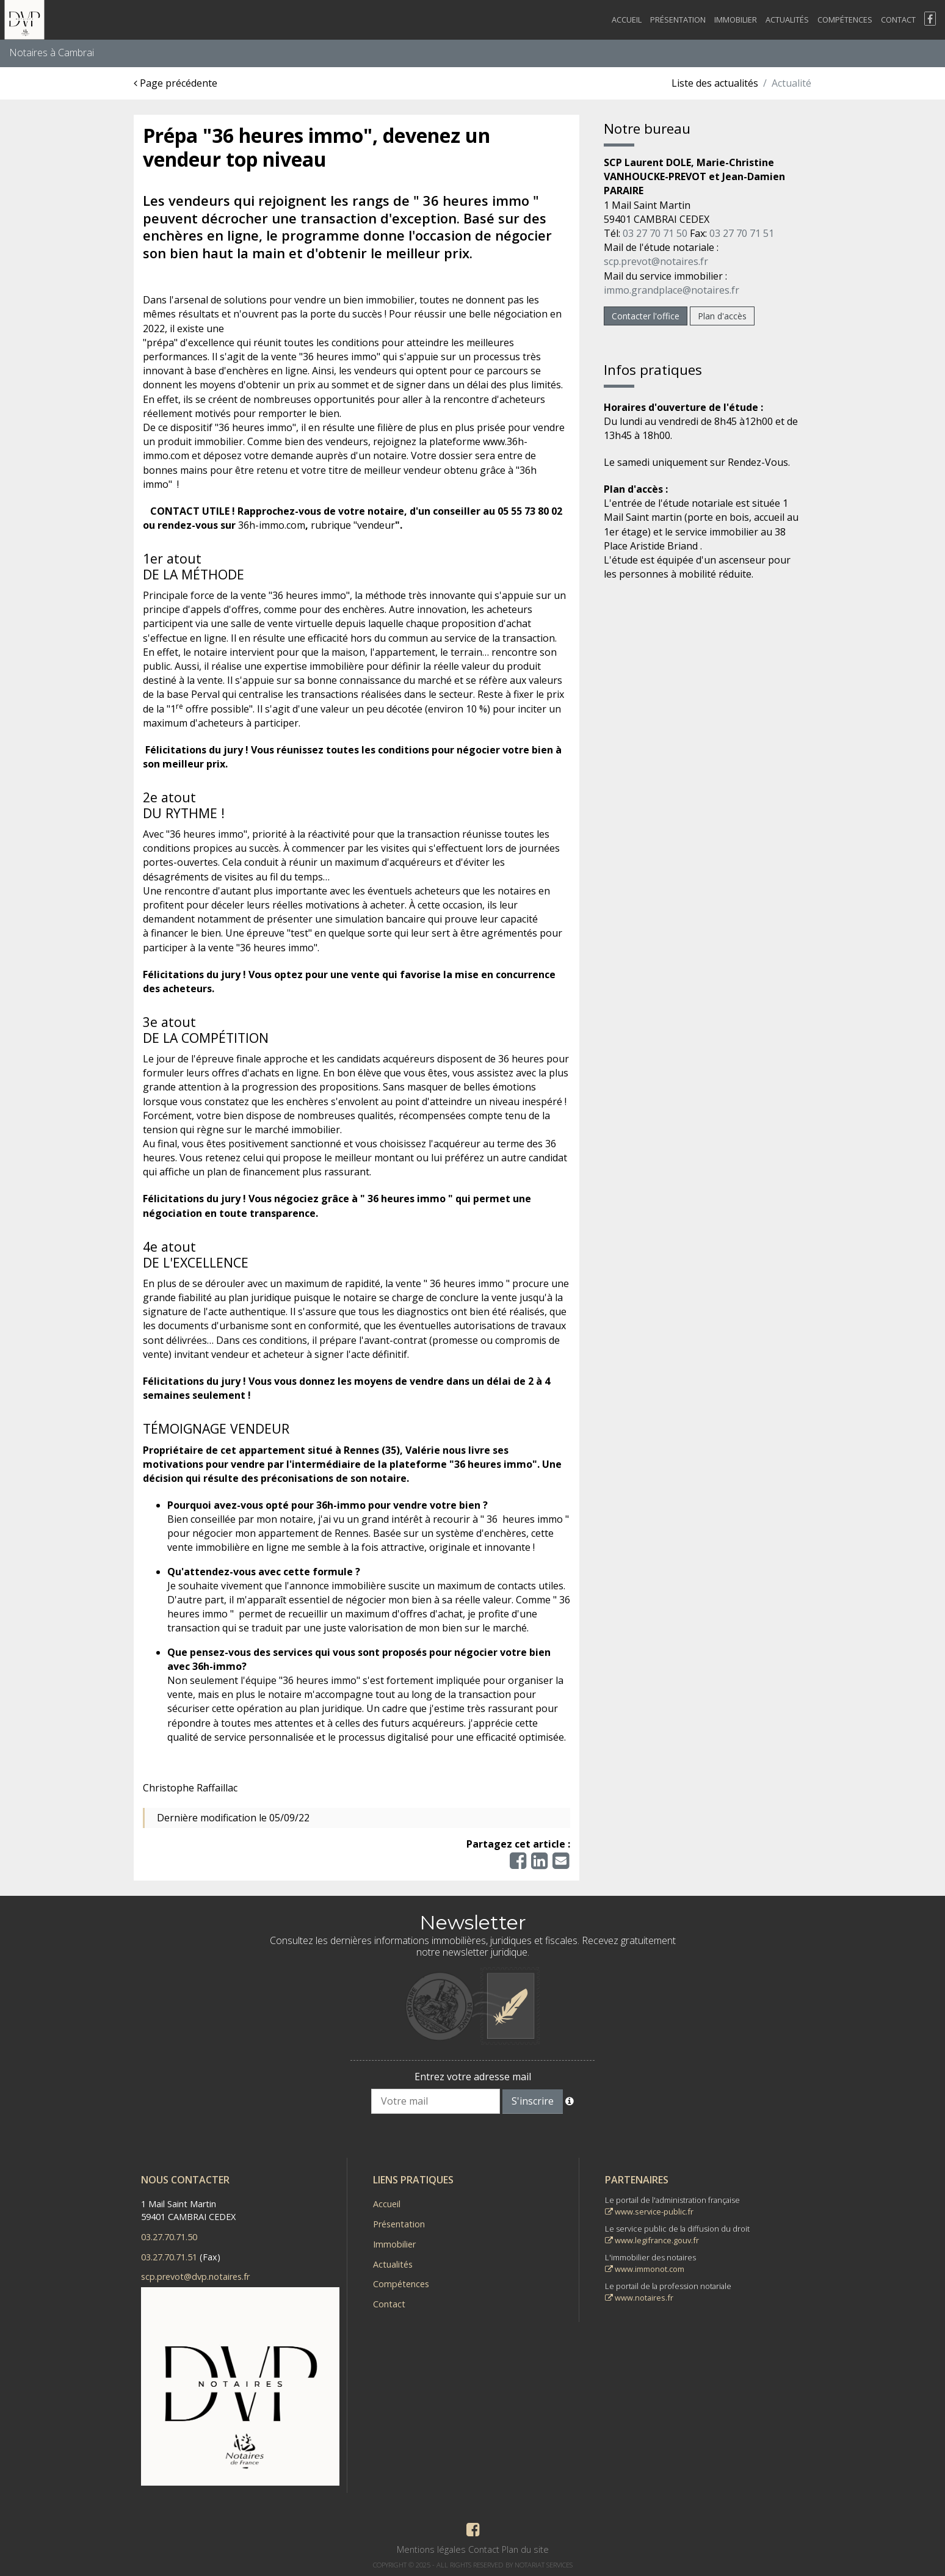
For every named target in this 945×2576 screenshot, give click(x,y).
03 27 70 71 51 (741, 233)
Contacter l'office (645, 316)
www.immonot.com (644, 2268)
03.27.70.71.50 (169, 2237)
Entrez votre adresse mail (473, 2076)
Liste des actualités (715, 83)
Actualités (787, 19)
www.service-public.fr (649, 2211)
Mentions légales (431, 2549)
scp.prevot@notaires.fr (656, 261)
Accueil (627, 19)
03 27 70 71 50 (655, 233)
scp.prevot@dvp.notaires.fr (195, 2276)
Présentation (678, 19)
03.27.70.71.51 (169, 2257)
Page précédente (175, 83)
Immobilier (735, 19)
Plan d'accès (722, 316)
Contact (898, 19)
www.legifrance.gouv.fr (652, 2240)
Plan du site (525, 2549)
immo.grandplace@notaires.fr (671, 290)
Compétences (844, 19)
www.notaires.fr (639, 2297)
